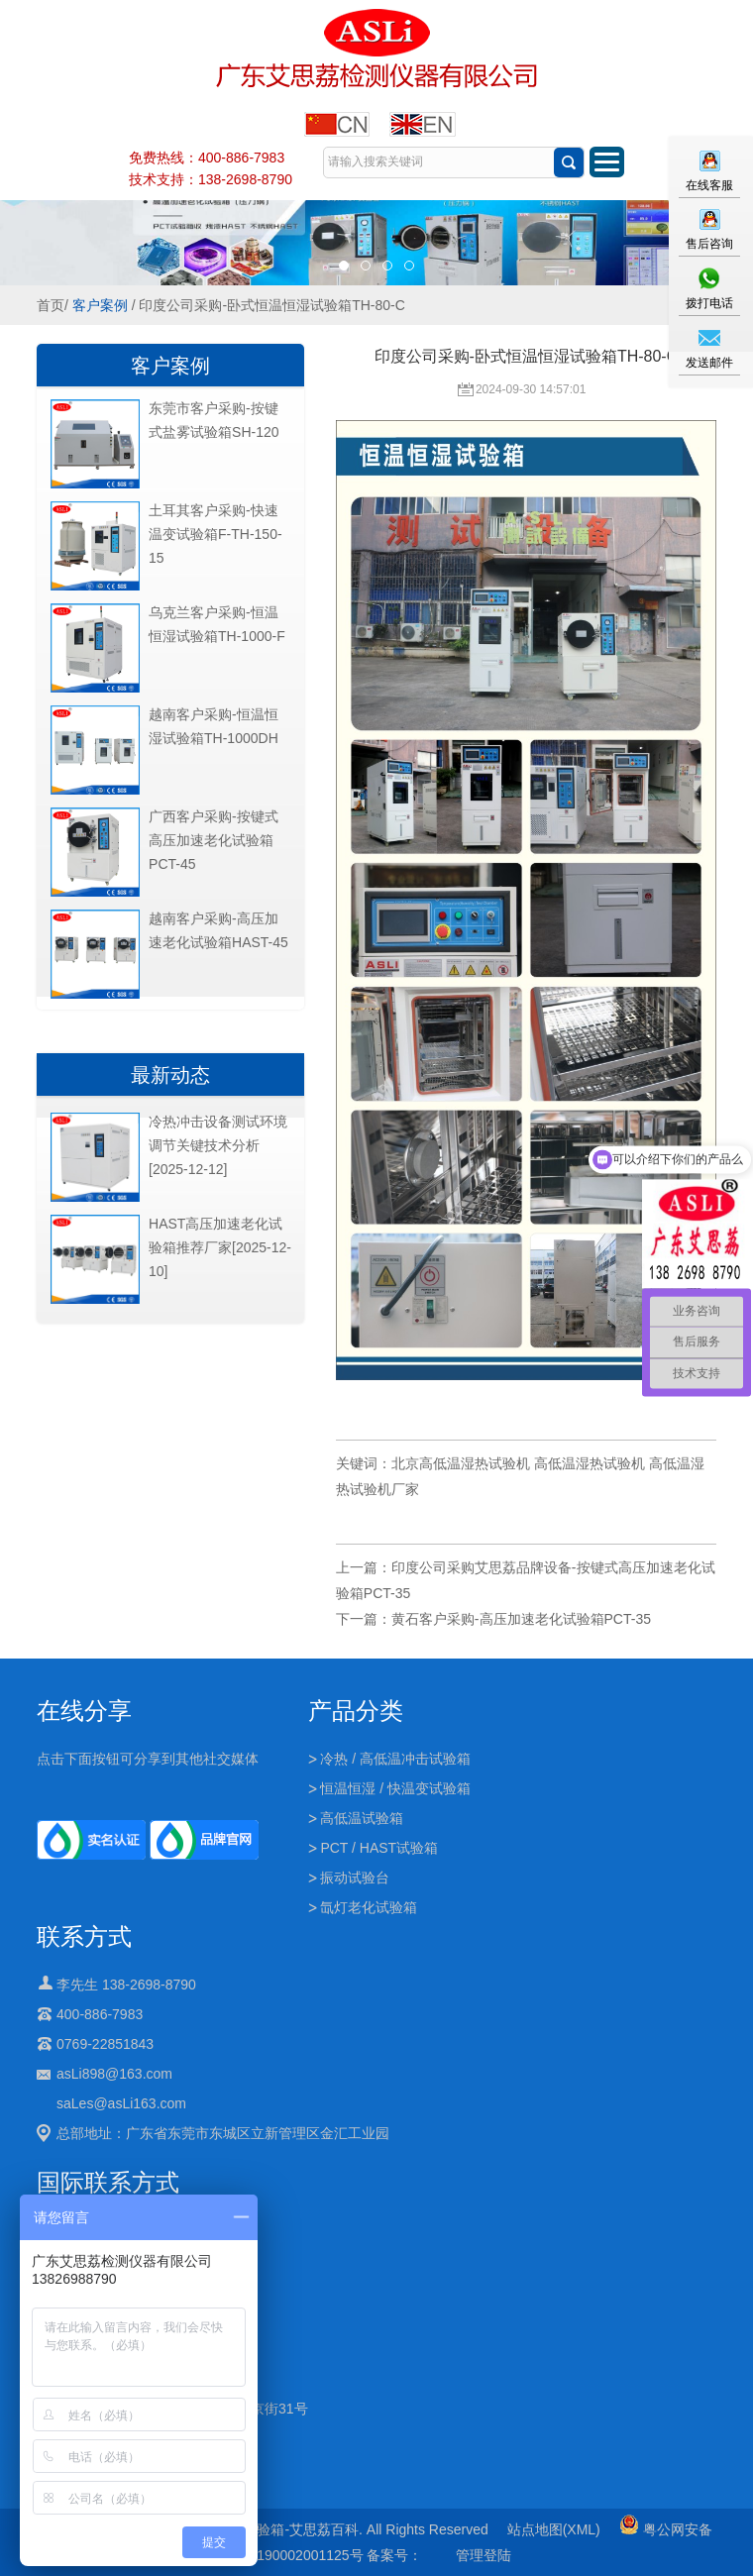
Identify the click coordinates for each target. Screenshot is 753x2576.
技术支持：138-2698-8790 (210, 179)
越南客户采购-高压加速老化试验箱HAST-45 (218, 930)
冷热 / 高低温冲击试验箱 (395, 1759)
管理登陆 (483, 2555)
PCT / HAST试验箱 (379, 1848)
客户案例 (100, 305)
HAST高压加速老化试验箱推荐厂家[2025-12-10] (220, 1247)
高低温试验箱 (361, 1818)
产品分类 (355, 1710)
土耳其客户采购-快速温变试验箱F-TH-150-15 (215, 534)
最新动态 (170, 1075)
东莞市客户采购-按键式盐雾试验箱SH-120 (213, 420)
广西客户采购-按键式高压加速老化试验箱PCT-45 (213, 840)
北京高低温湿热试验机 (460, 1463)
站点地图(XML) (553, 2529)
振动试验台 (354, 1877)
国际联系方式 (108, 2182)
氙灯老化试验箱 (368, 1907)
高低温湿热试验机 (589, 1463)
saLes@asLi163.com (121, 2103)
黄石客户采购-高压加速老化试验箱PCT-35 (521, 1619)
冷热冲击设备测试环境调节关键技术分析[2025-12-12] (218, 1145)
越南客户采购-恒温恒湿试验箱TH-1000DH (213, 726)
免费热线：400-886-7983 (206, 157)
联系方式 (84, 1936)
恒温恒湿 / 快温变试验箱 (395, 1788)
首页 (50, 305)
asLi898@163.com (114, 2074)
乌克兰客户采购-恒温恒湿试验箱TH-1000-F (217, 624)
